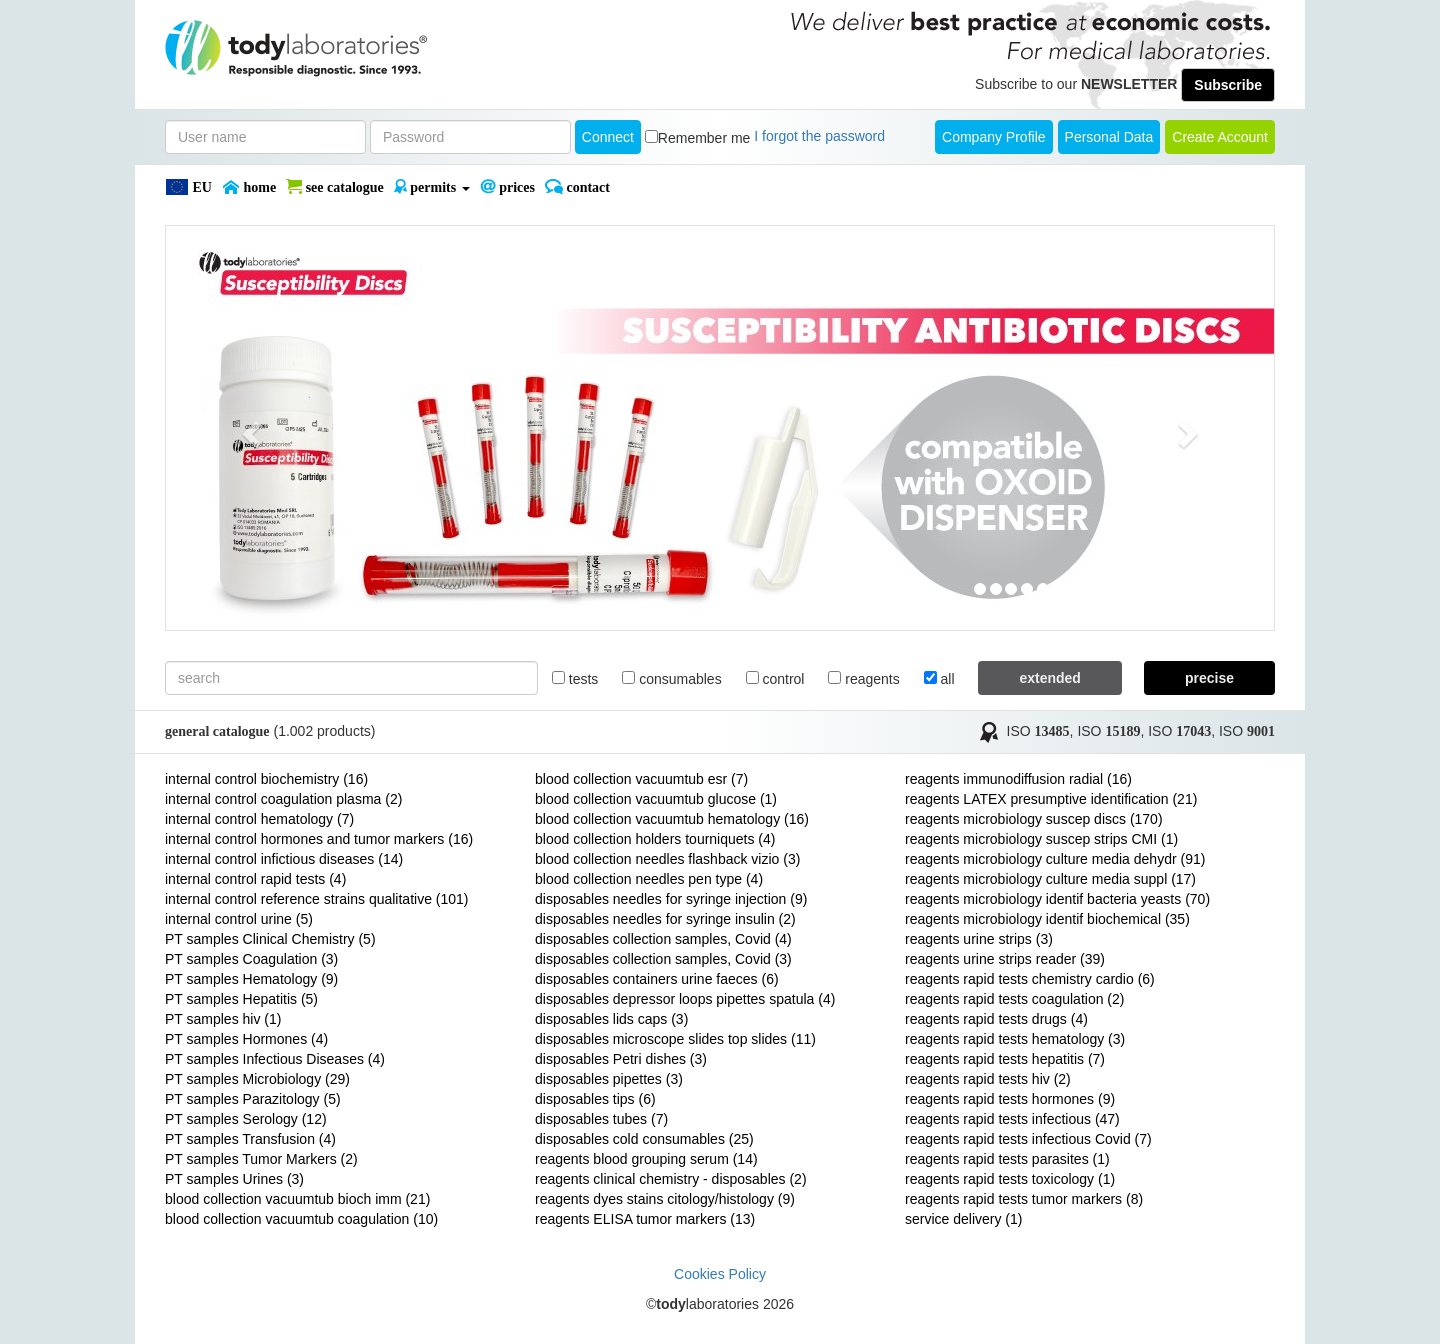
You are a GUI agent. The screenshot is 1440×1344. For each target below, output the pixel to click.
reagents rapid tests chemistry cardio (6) (1030, 979)
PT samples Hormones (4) (246, 1039)
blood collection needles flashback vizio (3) (667, 859)
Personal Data (1109, 137)
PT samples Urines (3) (234, 1179)
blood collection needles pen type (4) (649, 879)
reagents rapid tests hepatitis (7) (1005, 1059)
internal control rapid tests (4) (255, 879)
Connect (608, 137)
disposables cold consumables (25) (644, 1139)
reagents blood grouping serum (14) (646, 1159)
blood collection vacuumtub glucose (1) (656, 799)
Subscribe (1228, 85)
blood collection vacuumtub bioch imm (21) (297, 1199)
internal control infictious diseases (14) (284, 859)
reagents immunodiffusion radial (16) (1018, 779)
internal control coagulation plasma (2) (283, 799)
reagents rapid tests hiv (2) (988, 1079)
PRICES (507, 187)
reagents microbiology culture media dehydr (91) (1055, 859)
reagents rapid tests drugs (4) (996, 1019)
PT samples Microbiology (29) (257, 1079)
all (939, 679)
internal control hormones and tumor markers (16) (319, 839)
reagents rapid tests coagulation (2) (1014, 999)
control (775, 679)
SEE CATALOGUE (335, 187)
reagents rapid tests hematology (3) (1015, 1039)
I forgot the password (819, 136)
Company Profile (994, 137)
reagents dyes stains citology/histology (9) (665, 1199)
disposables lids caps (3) (611, 1019)
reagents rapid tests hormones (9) (1010, 1099)
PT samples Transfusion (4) (250, 1139)
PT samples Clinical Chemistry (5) (270, 939)
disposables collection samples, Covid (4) (663, 939)
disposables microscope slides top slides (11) (675, 1039)
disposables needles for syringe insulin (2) (665, 919)
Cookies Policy (720, 1274)
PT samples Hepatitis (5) (241, 999)
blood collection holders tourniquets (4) (655, 839)
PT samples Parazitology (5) (253, 1099)
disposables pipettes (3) (609, 1079)
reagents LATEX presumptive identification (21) (1051, 799)
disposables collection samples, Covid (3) (663, 959)
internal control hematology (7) (259, 819)
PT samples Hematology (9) (251, 979)
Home (249, 187)
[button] (249, 428)
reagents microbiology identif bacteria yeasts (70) (1057, 899)
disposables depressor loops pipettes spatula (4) (685, 999)
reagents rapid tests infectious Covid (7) (1028, 1139)
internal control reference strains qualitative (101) (317, 899)
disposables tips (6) (595, 1099)
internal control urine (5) (239, 919)
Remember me (704, 138)
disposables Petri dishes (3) (621, 1059)
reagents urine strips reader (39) (1005, 959)
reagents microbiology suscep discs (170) (1034, 819)
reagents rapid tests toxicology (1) (1010, 1179)
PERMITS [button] (432, 187)
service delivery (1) (963, 1219)
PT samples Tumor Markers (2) (261, 1159)
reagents (863, 679)
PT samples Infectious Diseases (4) (275, 1059)
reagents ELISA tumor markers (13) (645, 1219)
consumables (671, 679)
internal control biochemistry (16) (266, 779)
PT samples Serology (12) (246, 1119)
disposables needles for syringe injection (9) (671, 899)
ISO (1038, 731)
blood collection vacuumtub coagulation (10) (301, 1219)
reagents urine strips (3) (979, 939)
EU (188, 187)
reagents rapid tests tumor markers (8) (1024, 1199)
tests (575, 679)
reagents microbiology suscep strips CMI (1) (1041, 839)
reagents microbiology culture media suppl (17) (1050, 879)
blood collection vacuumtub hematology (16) (672, 819)
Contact (577, 187)
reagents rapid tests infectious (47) (1012, 1119)
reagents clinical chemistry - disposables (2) (671, 1179)
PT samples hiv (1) (223, 1019)
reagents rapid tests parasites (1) (1007, 1159)
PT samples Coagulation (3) (251, 959)
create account (1220, 137)
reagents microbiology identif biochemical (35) (1047, 919)
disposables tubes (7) (601, 1119)
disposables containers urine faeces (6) (657, 979)
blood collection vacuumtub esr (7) (641, 779)
